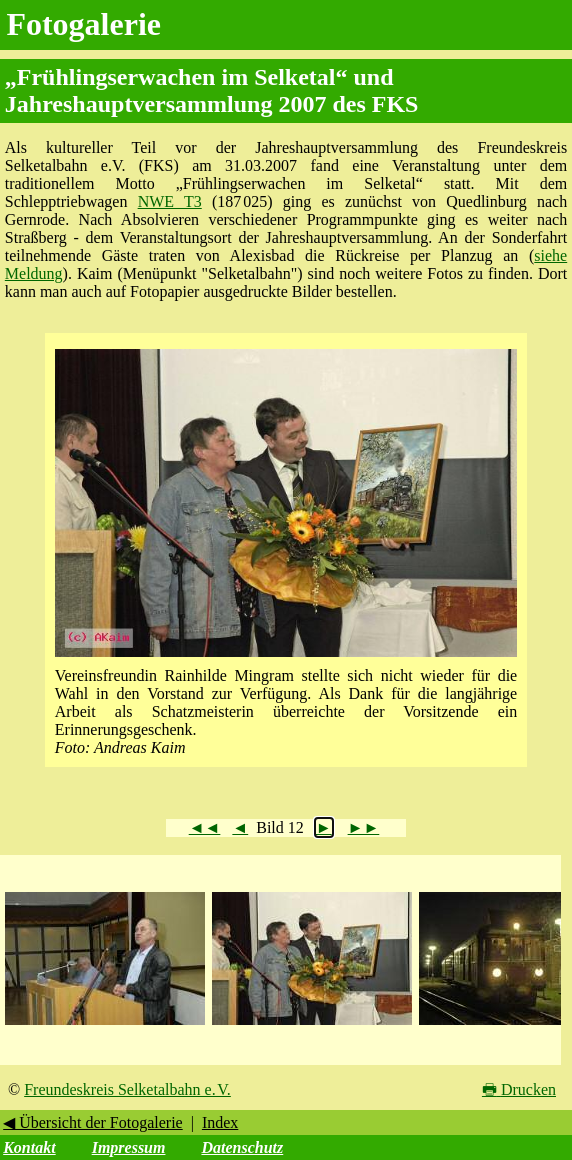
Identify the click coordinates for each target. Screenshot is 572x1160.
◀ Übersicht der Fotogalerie (93, 1122)
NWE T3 (170, 201)
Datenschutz (242, 1147)
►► (364, 827)
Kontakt (29, 1147)
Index (220, 1122)
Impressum (129, 1147)
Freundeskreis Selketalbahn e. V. (127, 1089)
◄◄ (205, 827)
